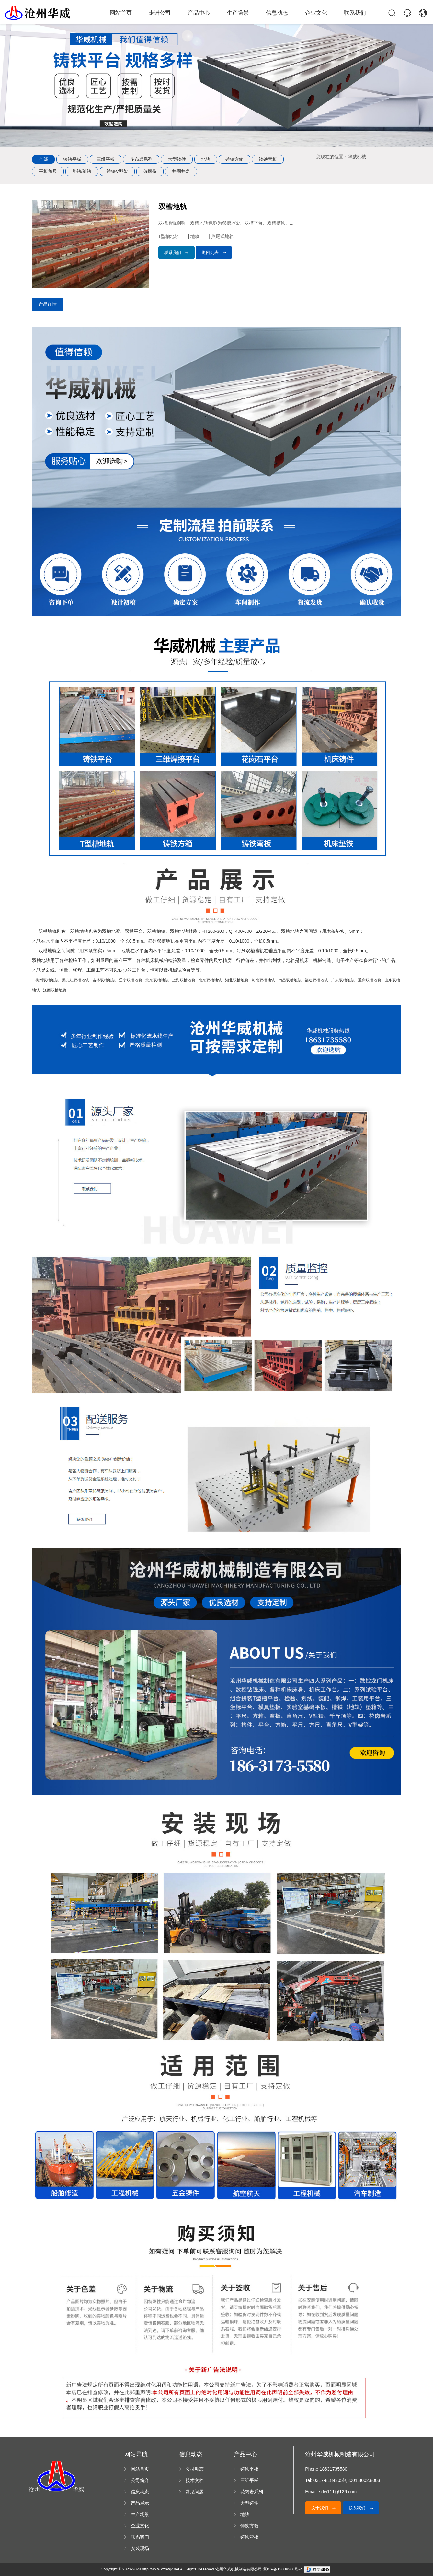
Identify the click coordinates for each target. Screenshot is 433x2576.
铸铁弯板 (268, 159)
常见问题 (195, 2491)
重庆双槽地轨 (369, 980)
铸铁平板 (72, 159)
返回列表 (214, 252)
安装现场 (140, 2548)
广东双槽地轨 (343, 980)
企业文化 (311, 13)
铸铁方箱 (234, 159)
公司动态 (195, 2469)
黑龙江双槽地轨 (75, 980)
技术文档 (195, 2480)
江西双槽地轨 (54, 990)
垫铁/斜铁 (82, 171)
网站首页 (125, 13)
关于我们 (323, 2507)
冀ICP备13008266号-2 (282, 2569)
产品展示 (140, 2503)
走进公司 (163, 13)
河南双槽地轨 (263, 980)
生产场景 (237, 13)
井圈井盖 (181, 171)
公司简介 (140, 2480)
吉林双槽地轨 (104, 980)
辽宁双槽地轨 (130, 980)
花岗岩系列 (141, 159)
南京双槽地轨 (210, 980)
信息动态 (274, 13)
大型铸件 (177, 159)
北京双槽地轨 (157, 980)
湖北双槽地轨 (236, 980)
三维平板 (106, 159)
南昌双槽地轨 (290, 980)
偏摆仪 (150, 171)
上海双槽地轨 (183, 980)
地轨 (205, 159)
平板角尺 (48, 171)
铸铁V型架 (117, 171)
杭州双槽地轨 (47, 980)
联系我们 (348, 13)
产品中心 (199, 13)
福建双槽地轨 (316, 980)
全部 (43, 159)
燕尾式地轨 (223, 236)
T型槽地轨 (169, 236)
